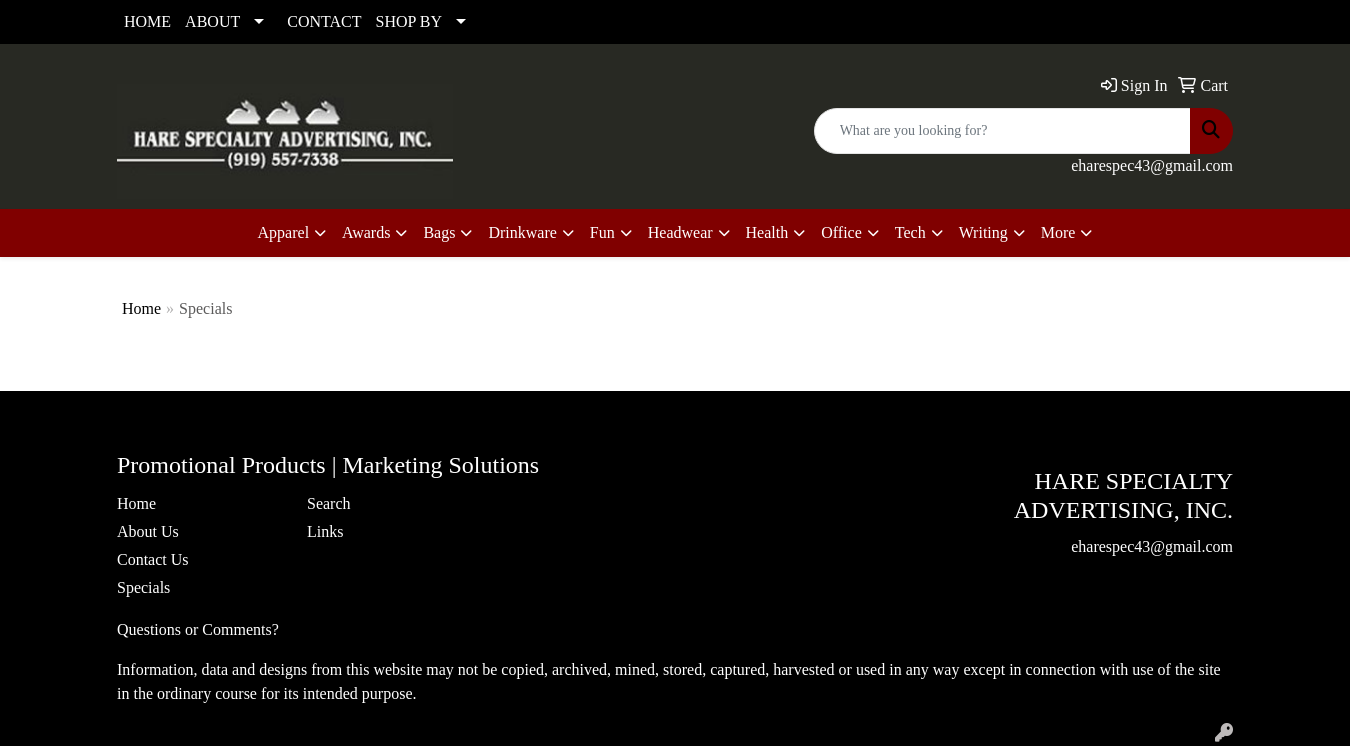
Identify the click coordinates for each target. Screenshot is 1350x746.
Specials (143, 587)
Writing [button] (983, 232)
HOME (147, 21)
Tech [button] (910, 232)
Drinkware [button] (522, 232)
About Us (148, 531)
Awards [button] (366, 232)
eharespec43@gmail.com (1152, 165)
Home (141, 308)
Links (325, 531)
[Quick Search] (1002, 131)
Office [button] (841, 232)
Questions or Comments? (198, 629)
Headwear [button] (680, 232)
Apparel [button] (284, 232)
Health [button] (767, 232)
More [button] (1058, 232)
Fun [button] (602, 232)
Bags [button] (439, 232)
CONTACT (324, 21)
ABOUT (212, 21)
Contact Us (153, 559)
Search (329, 503)
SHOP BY (409, 21)
